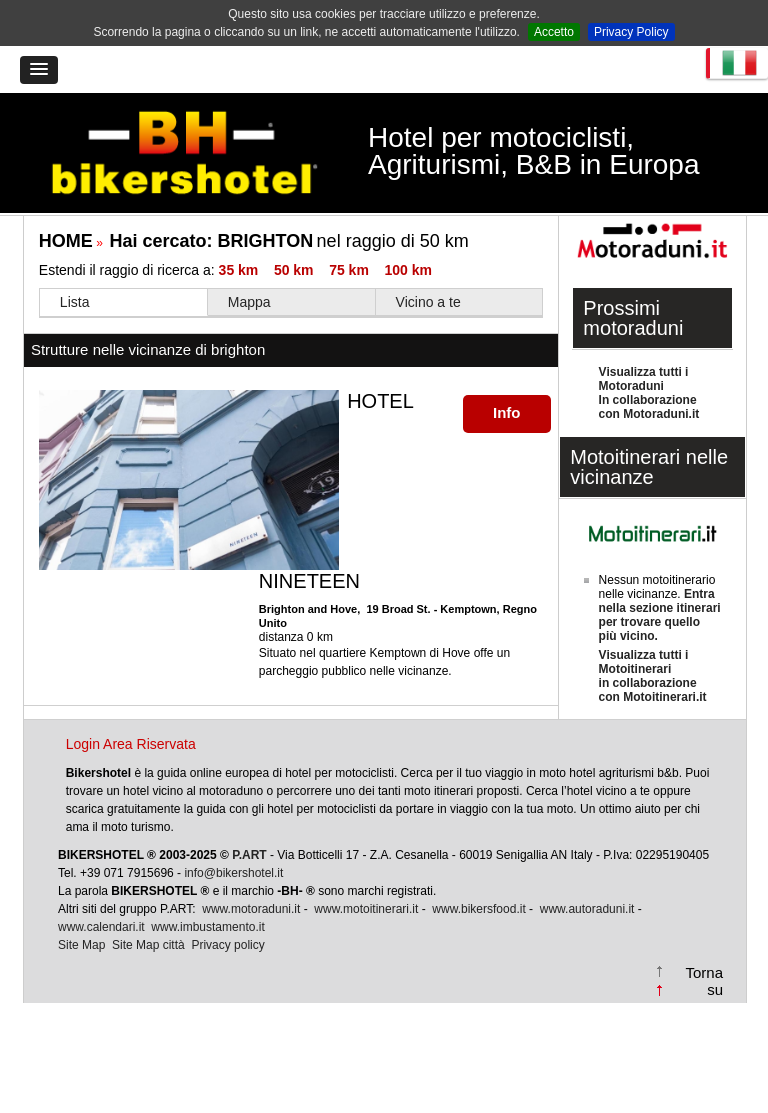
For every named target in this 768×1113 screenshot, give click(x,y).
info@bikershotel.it (233, 873)
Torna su (705, 981)
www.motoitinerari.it (366, 909)
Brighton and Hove (308, 609)
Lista (75, 302)
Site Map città (148, 945)
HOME (66, 241)
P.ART (249, 855)
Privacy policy (227, 945)
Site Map (81, 945)
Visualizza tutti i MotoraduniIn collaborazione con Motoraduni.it (649, 393)
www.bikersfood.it (478, 909)
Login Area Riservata (131, 744)
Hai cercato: (212, 241)
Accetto (554, 32)
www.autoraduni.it (587, 909)
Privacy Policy (631, 32)
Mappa (249, 302)
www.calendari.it (101, 927)
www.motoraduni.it (251, 909)
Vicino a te (428, 302)
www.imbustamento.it (207, 927)
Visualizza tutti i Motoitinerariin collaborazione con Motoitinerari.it (653, 676)
